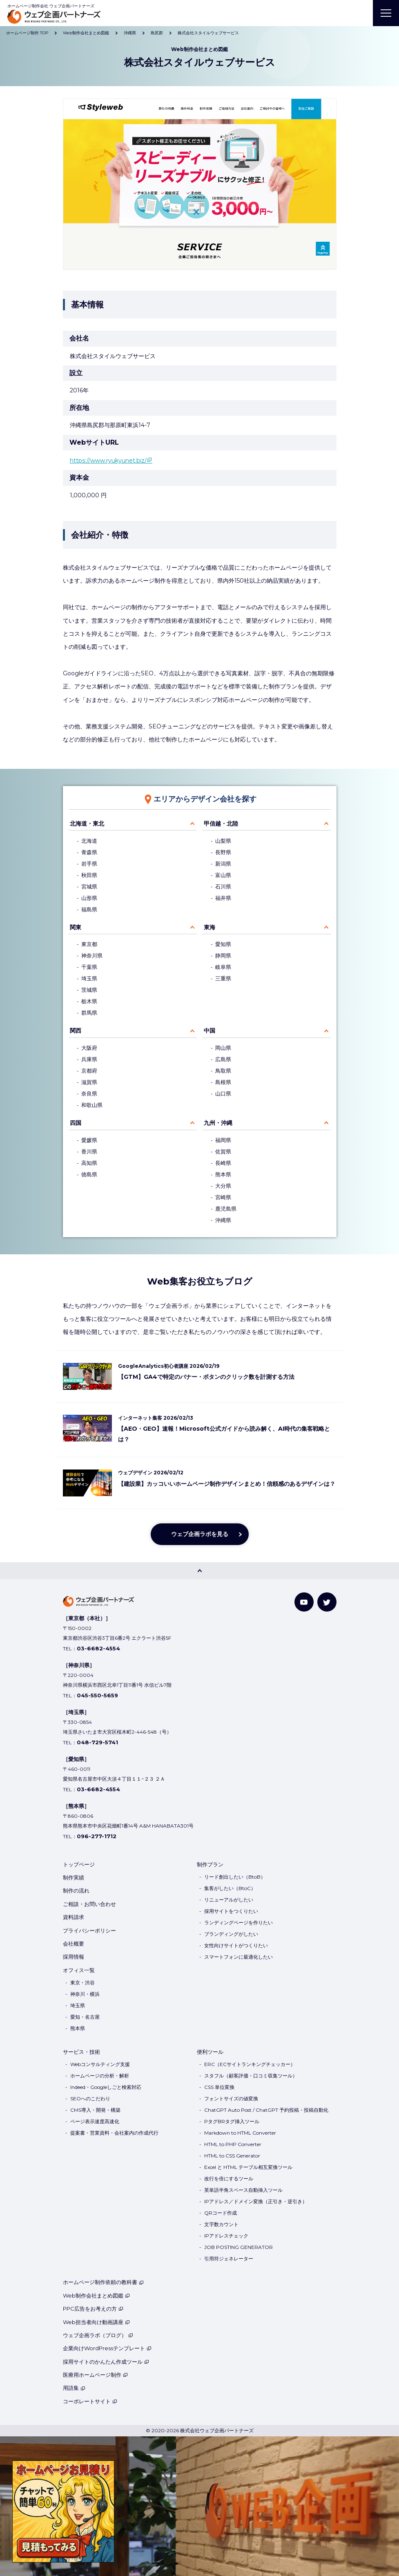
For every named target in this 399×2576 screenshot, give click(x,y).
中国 (209, 1030)
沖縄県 (223, 1220)
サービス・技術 (81, 2051)
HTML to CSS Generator (232, 2156)
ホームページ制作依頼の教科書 (103, 2282)
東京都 (89, 944)
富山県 (223, 875)
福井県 (223, 898)
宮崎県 (223, 1197)
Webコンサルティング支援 (100, 2064)
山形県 (89, 898)
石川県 (223, 887)
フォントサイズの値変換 (231, 2098)
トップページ (79, 1864)
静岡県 (223, 956)
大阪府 (89, 1048)
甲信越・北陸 (221, 823)
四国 (75, 1123)
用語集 (74, 2388)
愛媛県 (89, 1140)
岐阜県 (223, 967)
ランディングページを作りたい (238, 1922)
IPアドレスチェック (226, 2236)
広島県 (223, 1059)
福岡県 (223, 1140)
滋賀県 (89, 1082)
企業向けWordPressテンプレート (107, 2348)
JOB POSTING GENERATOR (238, 2247)
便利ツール (210, 2051)
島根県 (223, 1082)
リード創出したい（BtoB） (234, 1877)
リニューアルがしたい (228, 1900)
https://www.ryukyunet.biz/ (108, 460)
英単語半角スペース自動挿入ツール (243, 2190)
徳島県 (89, 1174)
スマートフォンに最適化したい (238, 1957)
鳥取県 (223, 1071)
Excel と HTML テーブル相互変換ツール (248, 2167)
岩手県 (89, 864)
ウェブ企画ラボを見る (199, 1534)
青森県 (89, 852)
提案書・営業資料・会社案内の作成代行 (114, 2133)
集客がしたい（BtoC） (230, 1888)
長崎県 (223, 1163)
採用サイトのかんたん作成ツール (106, 2361)
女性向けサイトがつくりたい (236, 1945)
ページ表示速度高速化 (94, 2121)
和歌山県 (92, 1105)
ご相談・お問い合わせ (89, 1904)
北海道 (89, 841)
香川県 (89, 1152)
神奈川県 (92, 956)
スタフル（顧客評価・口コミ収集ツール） (250, 2076)
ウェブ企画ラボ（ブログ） (98, 2335)
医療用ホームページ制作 (95, 2374)
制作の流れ (76, 1890)
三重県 (223, 978)
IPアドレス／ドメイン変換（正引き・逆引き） (255, 2201)
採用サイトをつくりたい (231, 1911)
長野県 (223, 852)
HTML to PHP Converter (232, 2144)
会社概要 (73, 1943)
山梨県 (223, 841)
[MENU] (386, 13)
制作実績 (73, 1877)
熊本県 (223, 1174)
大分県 (223, 1186)
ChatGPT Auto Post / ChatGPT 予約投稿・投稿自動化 (266, 2110)
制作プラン (210, 1864)
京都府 (89, 1071)
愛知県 (223, 944)
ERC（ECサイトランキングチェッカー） (249, 2064)
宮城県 (89, 887)
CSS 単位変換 (219, 2087)
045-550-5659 (97, 1695)
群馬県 (89, 1013)
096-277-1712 (96, 1836)
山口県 (223, 1094)
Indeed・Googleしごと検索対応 (105, 2087)
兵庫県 (89, 1059)
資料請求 (73, 1917)
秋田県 (89, 875)
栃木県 (89, 1001)
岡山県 (223, 1048)
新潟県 (223, 864)
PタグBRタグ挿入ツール (231, 2121)
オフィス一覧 (79, 1970)
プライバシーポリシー (89, 1930)
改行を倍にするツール (228, 2178)
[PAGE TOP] (199, 1570)
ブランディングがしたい (231, 1934)
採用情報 (73, 1956)
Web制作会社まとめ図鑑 (96, 2295)
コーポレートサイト (90, 2401)
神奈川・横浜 (85, 1994)
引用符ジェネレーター (228, 2258)
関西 (75, 1030)
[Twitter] (327, 1602)
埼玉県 (89, 978)
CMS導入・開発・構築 (95, 2110)
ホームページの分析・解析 (99, 2076)
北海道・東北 (87, 823)
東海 (209, 927)
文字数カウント (221, 2224)
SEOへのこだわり (90, 2098)
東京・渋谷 (82, 1982)
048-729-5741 (97, 1742)
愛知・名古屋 (85, 2017)
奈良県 (89, 1094)
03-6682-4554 (98, 1648)
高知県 (89, 1163)
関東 (75, 927)
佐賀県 (223, 1152)
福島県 (89, 909)
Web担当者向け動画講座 (96, 2322)
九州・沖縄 (218, 1123)
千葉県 (89, 967)
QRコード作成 (220, 2213)
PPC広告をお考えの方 (93, 2308)
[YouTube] (304, 1602)
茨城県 (89, 990)
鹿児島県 (225, 1209)
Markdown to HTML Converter (240, 2133)
